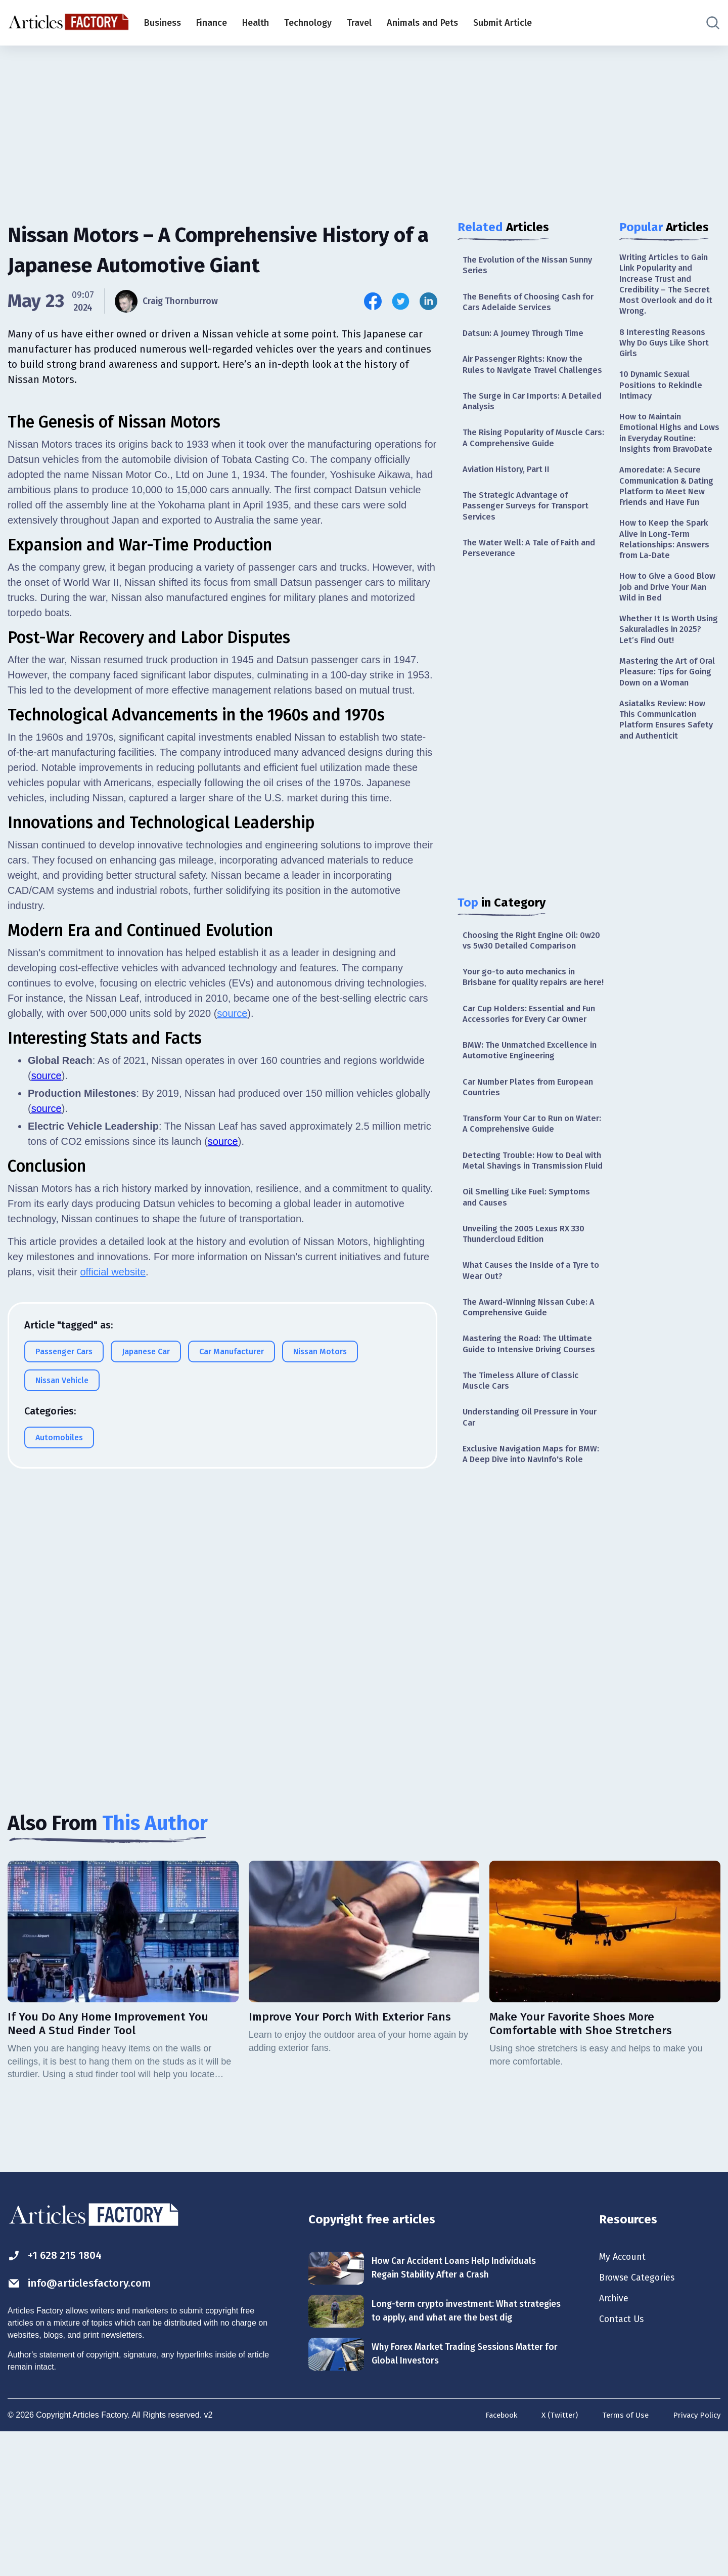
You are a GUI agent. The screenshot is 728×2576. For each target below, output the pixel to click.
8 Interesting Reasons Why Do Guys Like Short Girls (668, 350)
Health (255, 22)
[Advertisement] (364, 124)
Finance (211, 22)
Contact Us (624, 2459)
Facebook (492, 2559)
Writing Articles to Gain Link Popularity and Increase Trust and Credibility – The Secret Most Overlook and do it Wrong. (667, 287)
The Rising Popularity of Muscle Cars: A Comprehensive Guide (528, 460)
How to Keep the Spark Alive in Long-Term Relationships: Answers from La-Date (667, 586)
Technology (308, 22)
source (232, 1443)
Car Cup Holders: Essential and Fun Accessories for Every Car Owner (526, 1078)
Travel (359, 22)
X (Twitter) (553, 2559)
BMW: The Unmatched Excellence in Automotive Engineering (531, 1123)
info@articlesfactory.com (88, 2420)
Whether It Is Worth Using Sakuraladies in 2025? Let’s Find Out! (663, 683)
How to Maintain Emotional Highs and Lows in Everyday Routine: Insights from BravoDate (665, 453)
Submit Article (502, 22)
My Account (625, 2392)
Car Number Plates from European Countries (533, 1161)
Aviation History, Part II (510, 493)
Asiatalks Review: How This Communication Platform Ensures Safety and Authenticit (669, 792)
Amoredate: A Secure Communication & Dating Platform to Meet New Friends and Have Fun (669, 523)
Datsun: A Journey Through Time (529, 338)
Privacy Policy (694, 2559)
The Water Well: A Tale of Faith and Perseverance (525, 576)
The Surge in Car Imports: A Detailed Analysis (519, 421)
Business (162, 22)
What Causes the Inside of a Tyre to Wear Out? (531, 1368)
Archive (615, 2437)
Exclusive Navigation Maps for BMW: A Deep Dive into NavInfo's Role (530, 1580)
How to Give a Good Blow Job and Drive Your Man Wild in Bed (669, 637)
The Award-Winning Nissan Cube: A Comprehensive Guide (530, 1406)
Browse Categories (641, 2415)
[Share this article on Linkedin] (428, 301)
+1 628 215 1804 (60, 2391)
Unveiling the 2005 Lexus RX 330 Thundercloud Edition (529, 1329)
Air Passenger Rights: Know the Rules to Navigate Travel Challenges (527, 376)
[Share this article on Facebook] (373, 301)
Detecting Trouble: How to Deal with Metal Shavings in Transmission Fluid (526, 1245)
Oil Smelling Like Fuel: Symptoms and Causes (530, 1290)
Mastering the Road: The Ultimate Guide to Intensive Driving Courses (532, 1451)
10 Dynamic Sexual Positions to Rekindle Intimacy (663, 396)
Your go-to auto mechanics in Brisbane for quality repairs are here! (528, 1027)
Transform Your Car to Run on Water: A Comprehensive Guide (526, 1200)
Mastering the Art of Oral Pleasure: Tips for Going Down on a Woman (665, 735)
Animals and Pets (422, 22)
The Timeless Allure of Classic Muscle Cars (524, 1496)
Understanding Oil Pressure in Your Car (524, 1535)
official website (113, 1701)
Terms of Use (621, 2559)
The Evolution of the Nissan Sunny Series (520, 265)
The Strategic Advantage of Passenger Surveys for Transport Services (530, 531)
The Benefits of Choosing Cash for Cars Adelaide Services (526, 304)
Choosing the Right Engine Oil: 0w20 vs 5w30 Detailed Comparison (525, 977)
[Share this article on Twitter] (401, 301)
